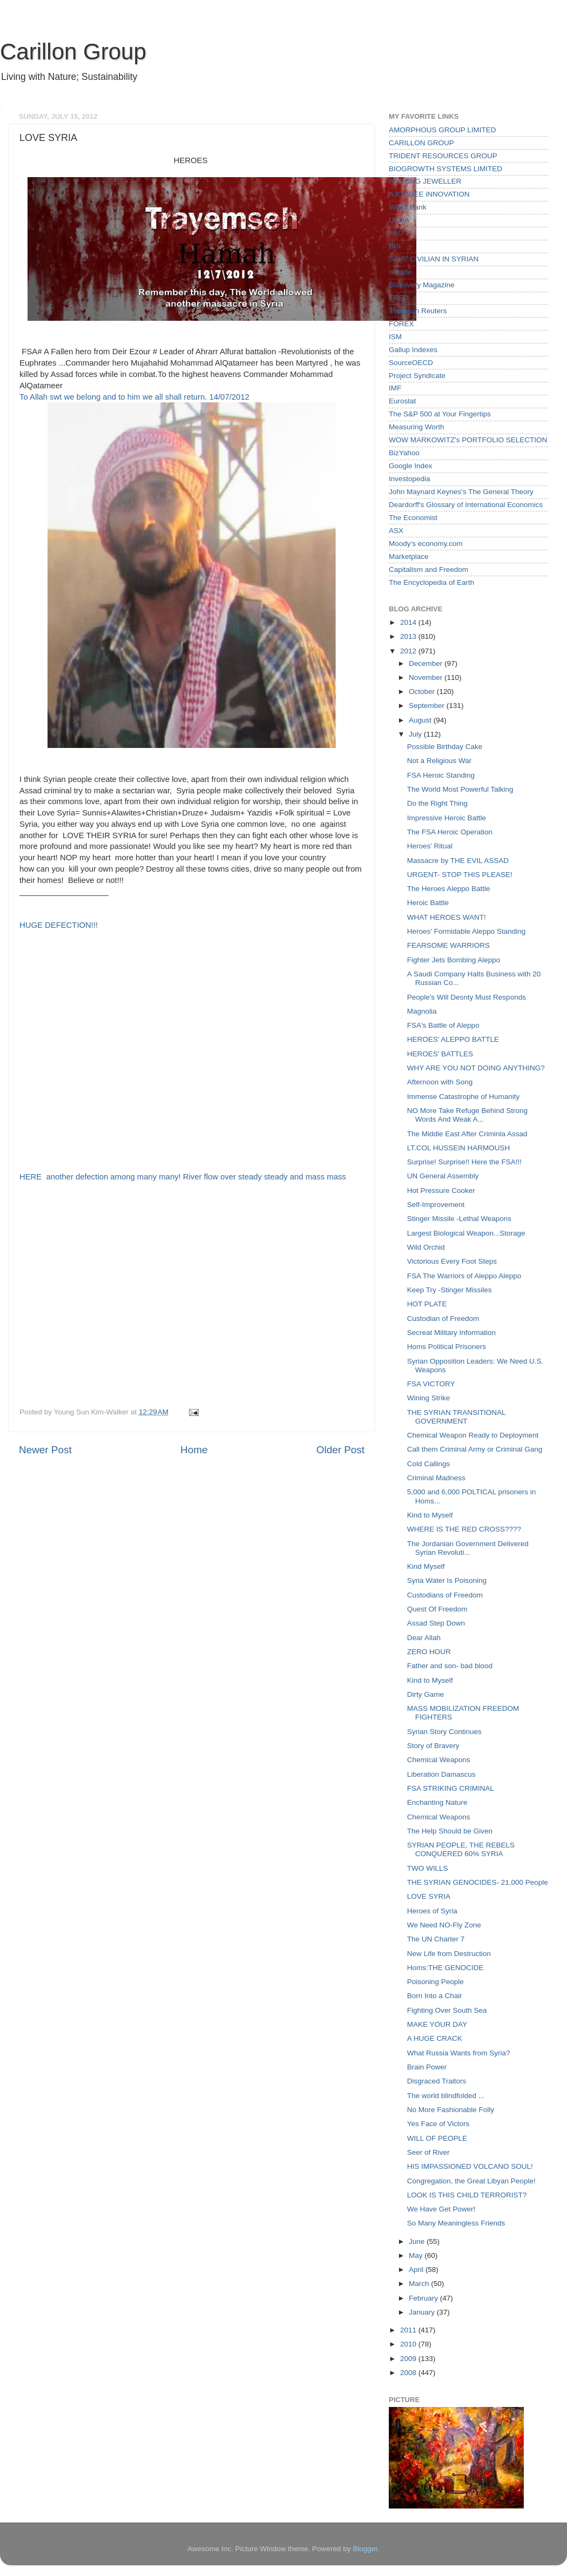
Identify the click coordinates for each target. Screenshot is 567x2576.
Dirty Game (425, 1694)
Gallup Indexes (413, 350)
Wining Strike (428, 1398)
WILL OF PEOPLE (437, 2138)
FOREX (401, 324)
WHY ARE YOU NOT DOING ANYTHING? (476, 1068)
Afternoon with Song (440, 1082)
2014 (409, 622)
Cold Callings (428, 1464)
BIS (395, 246)
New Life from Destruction (449, 1954)
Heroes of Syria (432, 1911)
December (426, 663)
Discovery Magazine (422, 285)
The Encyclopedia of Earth (431, 582)
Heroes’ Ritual (430, 846)
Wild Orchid (426, 1247)
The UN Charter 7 (436, 1939)
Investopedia (409, 479)
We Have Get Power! (441, 2209)
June (418, 2241)
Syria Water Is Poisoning (447, 1580)
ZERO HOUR (429, 1652)
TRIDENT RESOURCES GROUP (443, 156)
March (420, 2284)
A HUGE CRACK (434, 2038)
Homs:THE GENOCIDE (445, 1968)
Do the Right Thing (437, 803)
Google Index (410, 466)
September (428, 706)
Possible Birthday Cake (445, 747)
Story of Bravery (433, 1746)
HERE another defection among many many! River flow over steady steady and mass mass (183, 1176)
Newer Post (45, 1449)
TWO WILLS (427, 1868)
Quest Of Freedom (437, 1609)
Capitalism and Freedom (428, 569)
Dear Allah (424, 1638)
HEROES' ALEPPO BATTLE (453, 1039)
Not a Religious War (439, 761)
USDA (399, 220)
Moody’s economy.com (426, 544)
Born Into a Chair (434, 1996)
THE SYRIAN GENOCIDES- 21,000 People (477, 1882)
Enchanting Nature (437, 1802)
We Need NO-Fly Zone (444, 1925)
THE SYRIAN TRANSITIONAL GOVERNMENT (456, 1416)
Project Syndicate (417, 376)
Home (193, 1449)
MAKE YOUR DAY (437, 2024)
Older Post (340, 1449)
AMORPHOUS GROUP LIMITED (442, 130)
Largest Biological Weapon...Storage (466, 1233)
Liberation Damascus (441, 1774)
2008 (409, 2373)
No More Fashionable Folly (450, 2110)
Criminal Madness (436, 1478)
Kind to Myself (430, 1515)
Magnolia (422, 1011)
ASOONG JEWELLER (425, 181)
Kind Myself (426, 1566)
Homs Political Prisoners (446, 1347)
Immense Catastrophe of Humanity (463, 1097)
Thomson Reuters (418, 311)
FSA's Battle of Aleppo (443, 1025)
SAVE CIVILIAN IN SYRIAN (433, 259)
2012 (409, 651)
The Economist (413, 518)
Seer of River (428, 2152)
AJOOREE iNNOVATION (429, 194)
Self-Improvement (436, 1205)
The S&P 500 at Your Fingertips (440, 414)
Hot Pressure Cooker (441, 1190)
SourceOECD (411, 363)
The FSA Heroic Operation (449, 832)
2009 (409, 2359)
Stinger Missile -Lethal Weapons (459, 1219)
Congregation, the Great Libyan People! (471, 2181)
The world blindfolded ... (445, 2096)
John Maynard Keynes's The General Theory (461, 492)
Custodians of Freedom (445, 1595)
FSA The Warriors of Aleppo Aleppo (464, 1276)
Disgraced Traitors (437, 2081)
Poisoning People (435, 1982)
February (424, 2298)
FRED (399, 298)
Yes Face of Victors (438, 2124)
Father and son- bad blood (449, 1666)
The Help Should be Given (449, 1831)
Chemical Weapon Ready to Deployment (473, 1435)
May (416, 2255)
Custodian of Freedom (443, 1318)
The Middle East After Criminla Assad (467, 1134)
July (416, 734)
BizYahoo (404, 453)
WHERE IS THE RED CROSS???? (464, 1529)
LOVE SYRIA (428, 1896)
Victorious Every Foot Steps (452, 1261)
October (423, 691)
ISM (395, 337)
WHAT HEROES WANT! (446, 917)
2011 (409, 2330)
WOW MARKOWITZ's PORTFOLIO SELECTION (468, 440)
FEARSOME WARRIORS (448, 945)
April (417, 2269)
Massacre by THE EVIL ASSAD (458, 861)
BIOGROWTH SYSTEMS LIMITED (445, 169)
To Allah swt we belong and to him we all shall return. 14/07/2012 (134, 397)
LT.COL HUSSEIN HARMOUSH (458, 1148)
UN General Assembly (443, 1176)
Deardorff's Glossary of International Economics (466, 505)
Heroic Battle (428, 903)
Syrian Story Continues (444, 1732)
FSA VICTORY (431, 1384)
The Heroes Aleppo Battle (448, 889)
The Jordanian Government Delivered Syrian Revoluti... (468, 1548)
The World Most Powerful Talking (460, 789)
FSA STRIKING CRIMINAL (450, 1788)
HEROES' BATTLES (440, 1054)
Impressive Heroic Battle (446, 818)
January (423, 2312)
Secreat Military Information (451, 1333)
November (426, 677)
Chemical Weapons (438, 1760)
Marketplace (409, 556)
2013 (409, 636)
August (421, 720)
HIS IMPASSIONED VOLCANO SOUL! (470, 2166)
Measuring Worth (416, 427)
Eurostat (402, 401)
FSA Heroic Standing (441, 775)
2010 (409, 2344)
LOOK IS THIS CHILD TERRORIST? (467, 2195)
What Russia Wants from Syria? (458, 2053)
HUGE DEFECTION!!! (58, 925)
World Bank (408, 207)
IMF (395, 388)
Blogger (365, 2549)
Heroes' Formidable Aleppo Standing (466, 931)
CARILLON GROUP (421, 143)
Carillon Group (73, 51)
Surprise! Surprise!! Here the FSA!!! (464, 1162)
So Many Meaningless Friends (456, 2223)
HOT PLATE (427, 1304)
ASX (396, 531)
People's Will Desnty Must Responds (466, 997)
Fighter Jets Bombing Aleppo (454, 960)
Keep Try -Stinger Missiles (449, 1290)
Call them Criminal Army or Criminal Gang (475, 1449)
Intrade (400, 272)
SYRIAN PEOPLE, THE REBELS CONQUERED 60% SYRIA (461, 1849)
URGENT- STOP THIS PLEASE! (459, 875)
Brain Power (427, 2067)
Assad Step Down (436, 1623)
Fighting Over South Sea (447, 2010)
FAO (396, 233)
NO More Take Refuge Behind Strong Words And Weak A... (467, 1115)
